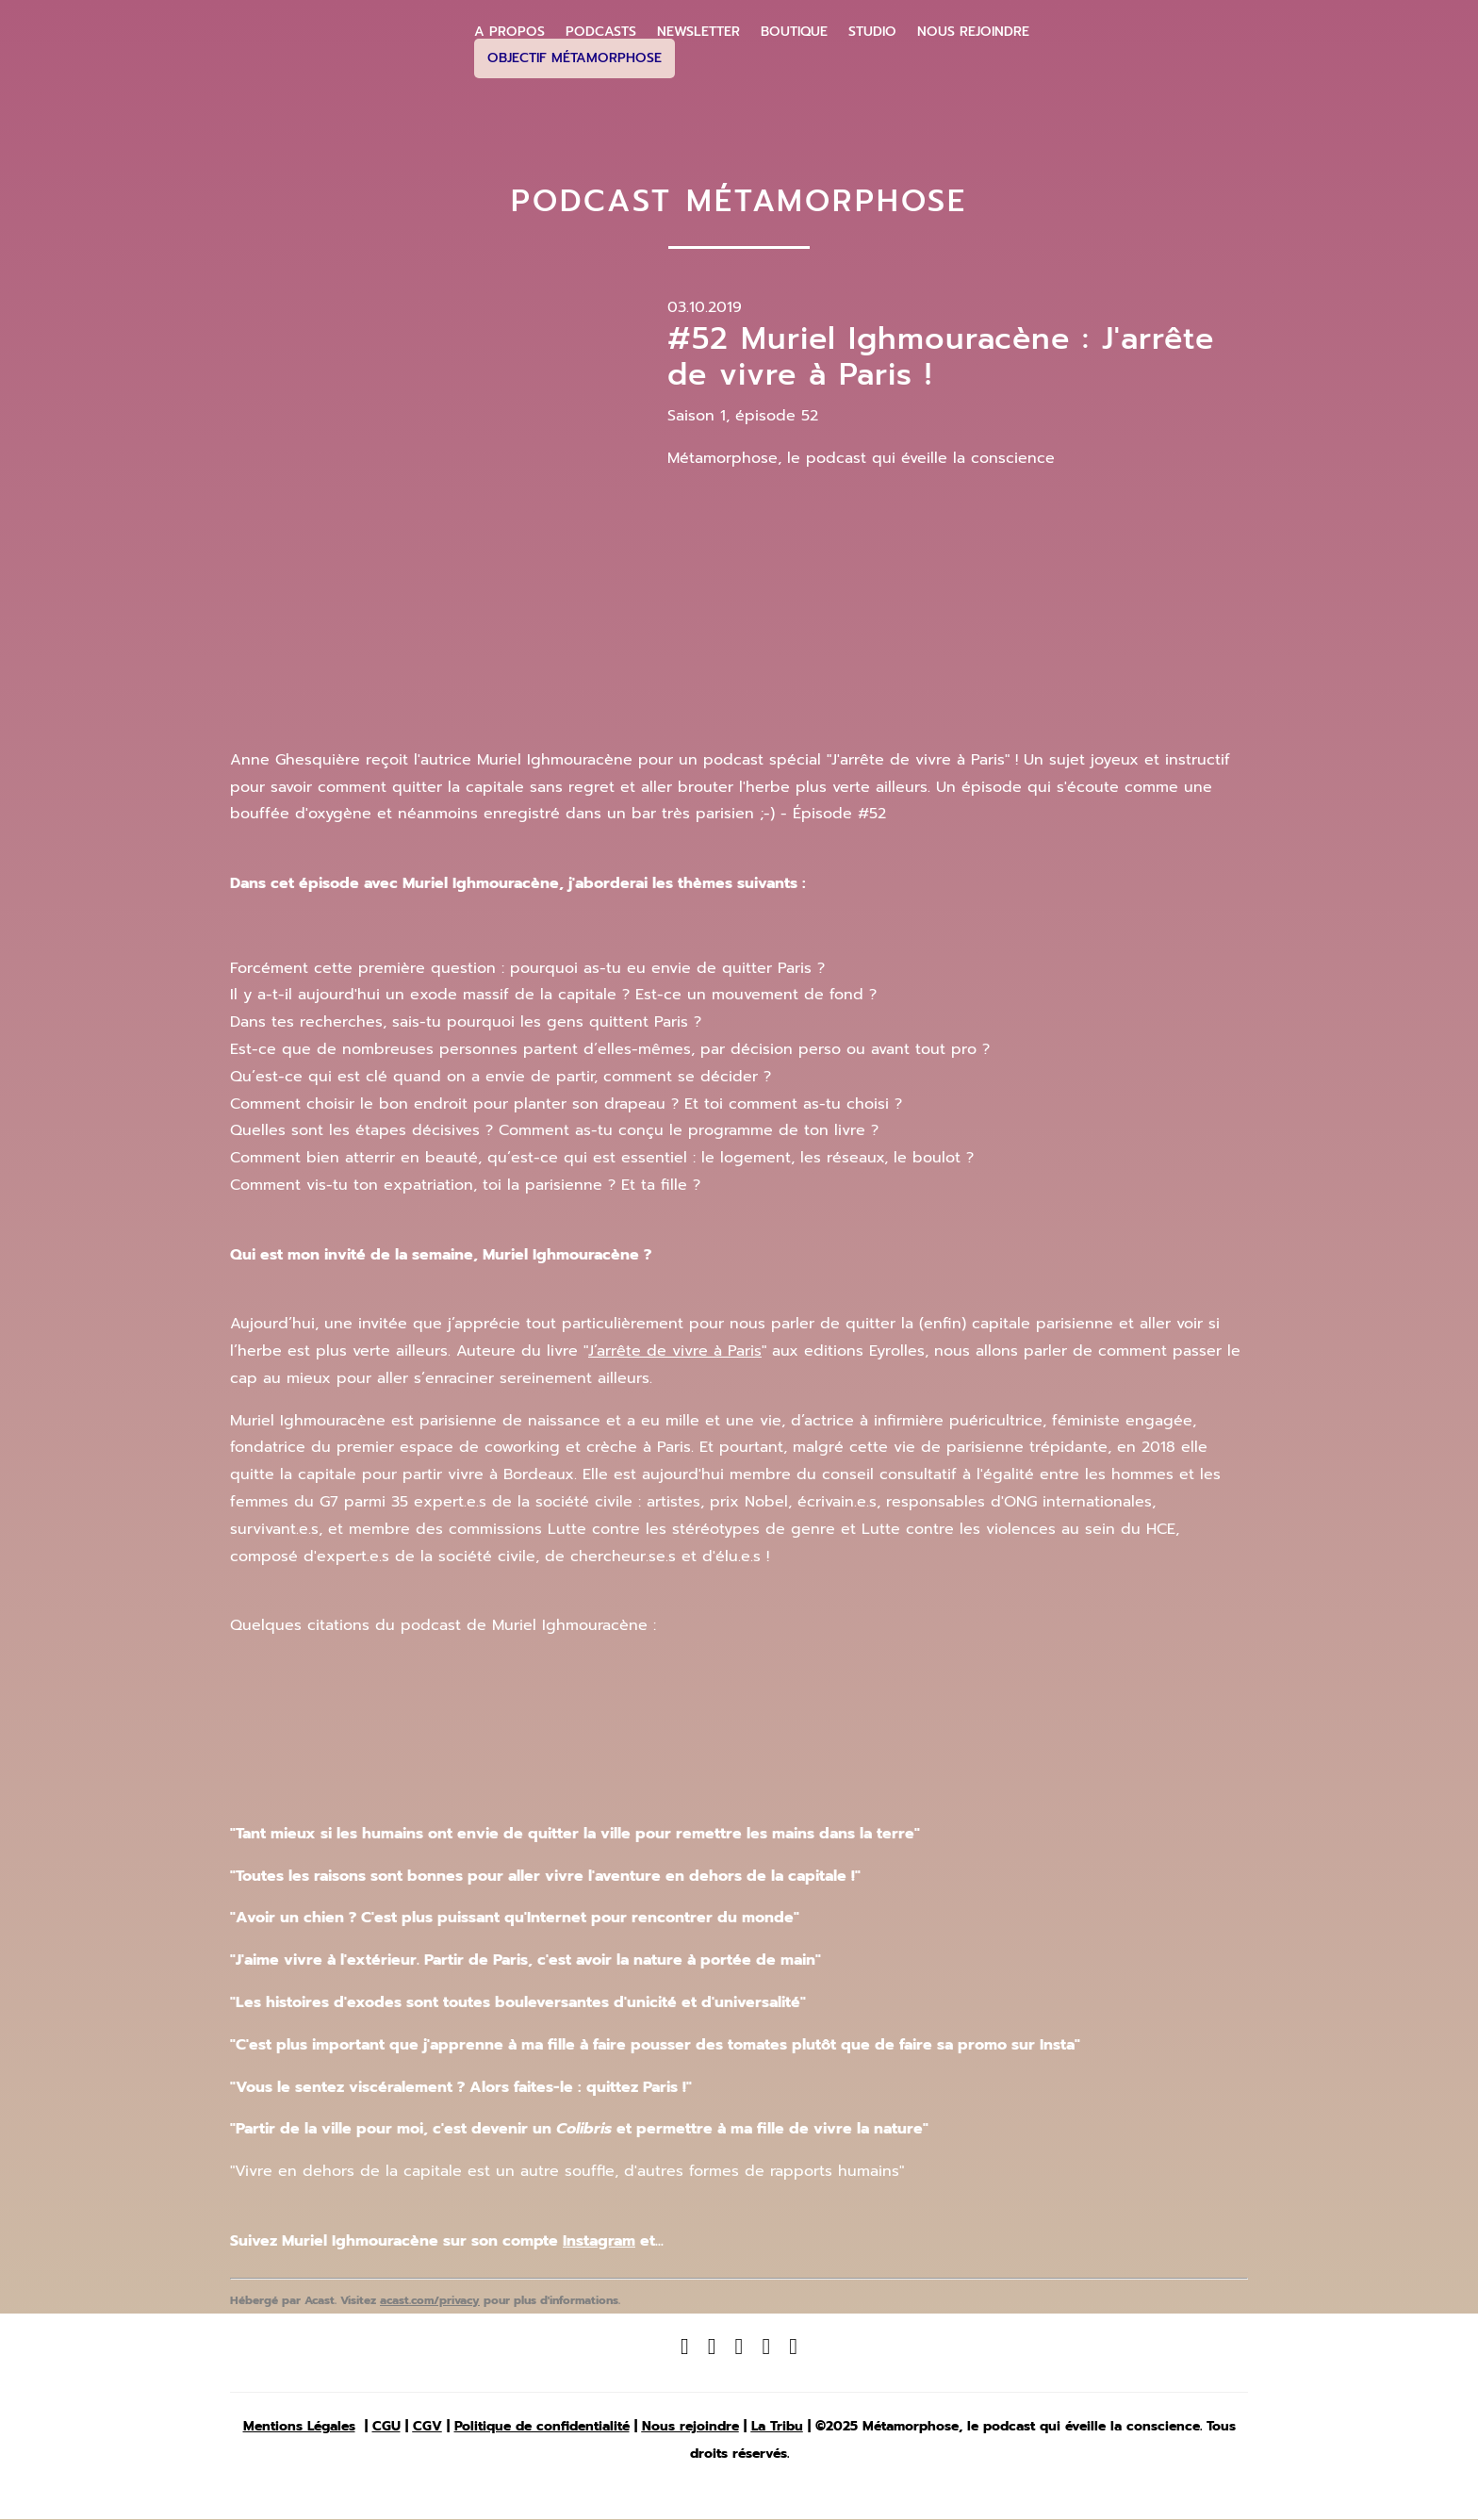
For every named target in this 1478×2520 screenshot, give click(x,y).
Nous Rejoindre (973, 32)
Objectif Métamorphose (574, 58)
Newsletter (698, 32)
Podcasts (601, 32)
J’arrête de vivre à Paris (675, 1351)
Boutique (794, 32)
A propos (509, 32)
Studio (872, 32)
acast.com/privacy (430, 2300)
